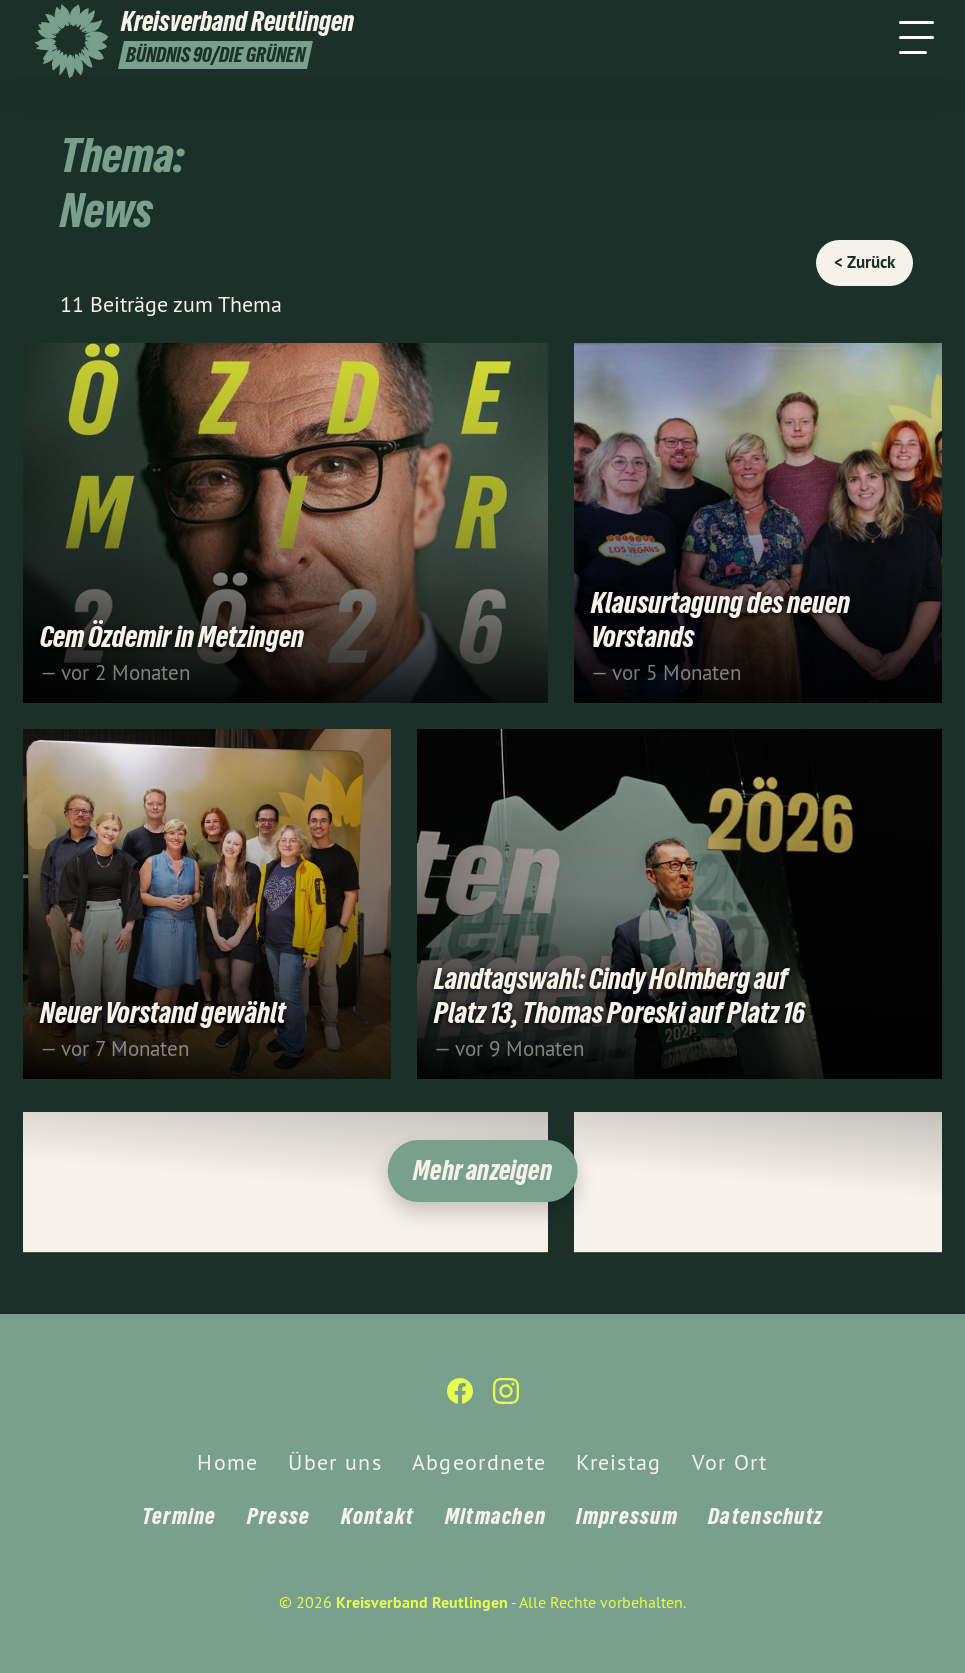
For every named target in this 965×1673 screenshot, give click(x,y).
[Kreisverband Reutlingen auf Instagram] (506, 1399)
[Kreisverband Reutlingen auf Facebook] (460, 1399)
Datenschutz (765, 1516)
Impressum (627, 1516)
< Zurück (864, 262)
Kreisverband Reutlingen (422, 1602)
